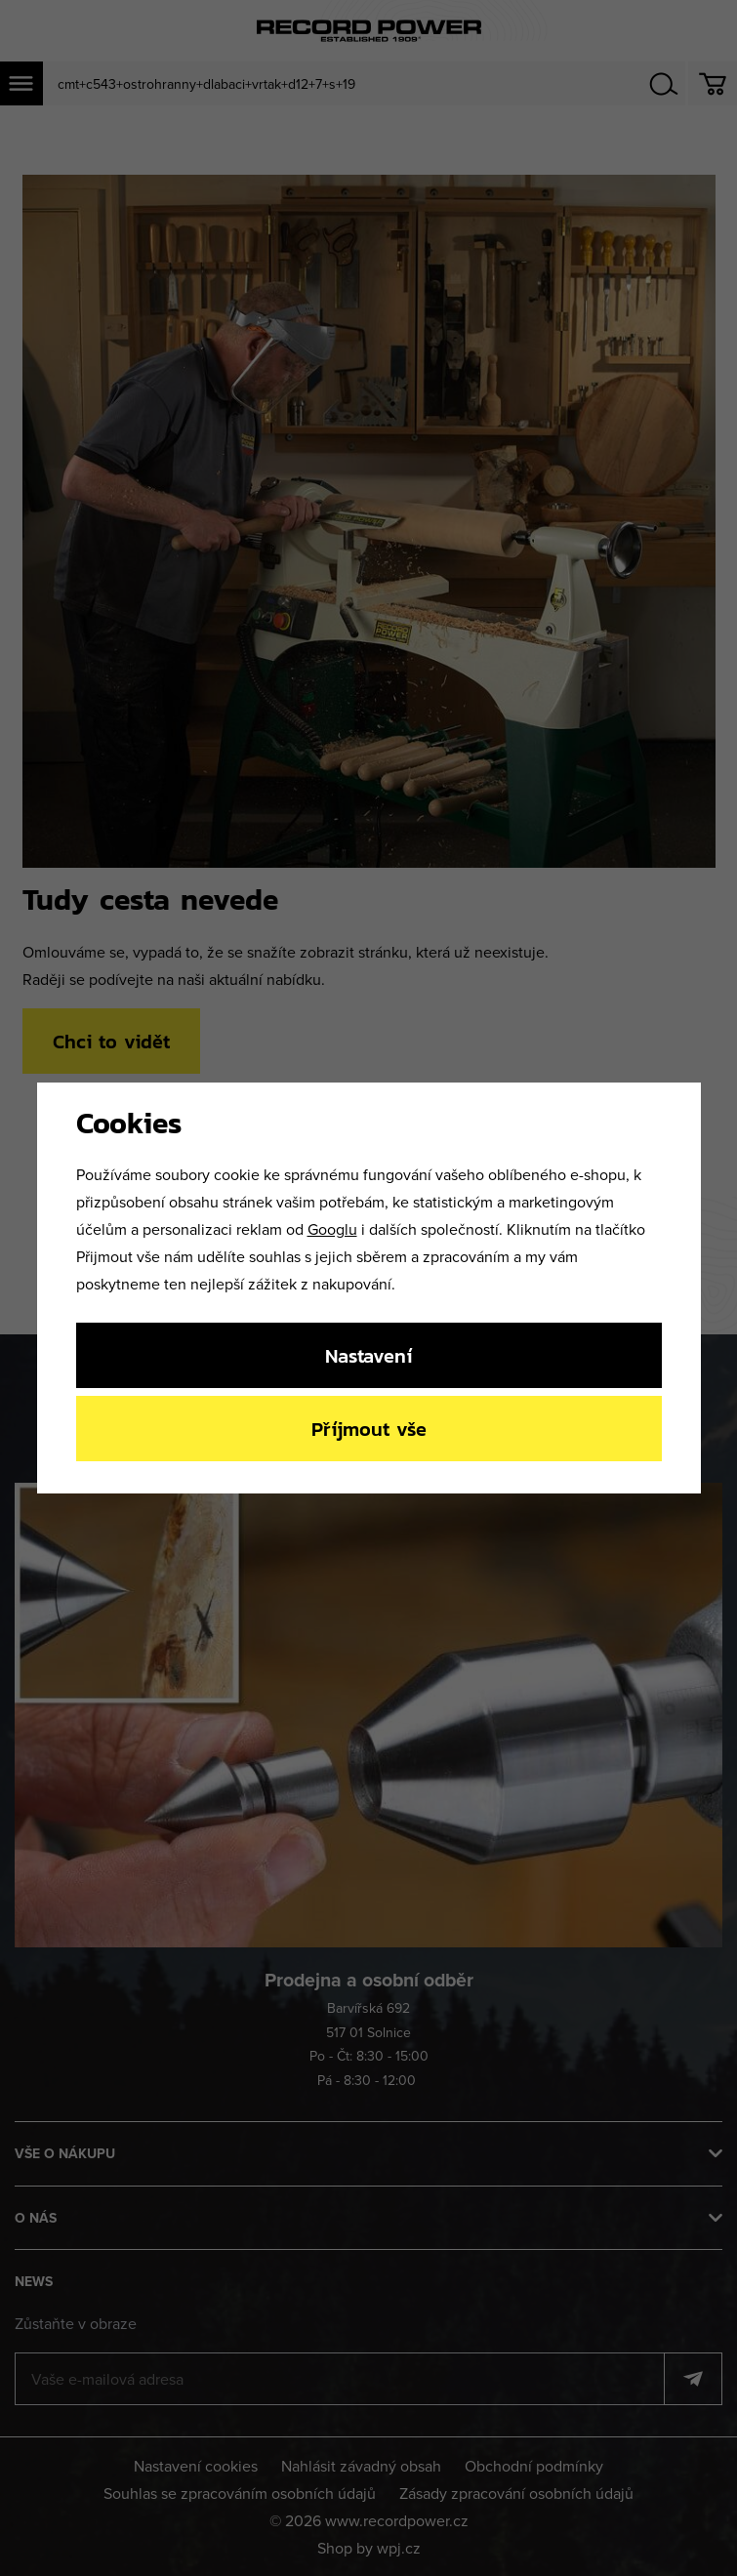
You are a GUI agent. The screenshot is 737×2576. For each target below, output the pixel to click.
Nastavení (368, 1355)
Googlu (332, 1229)
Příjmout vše (369, 1428)
